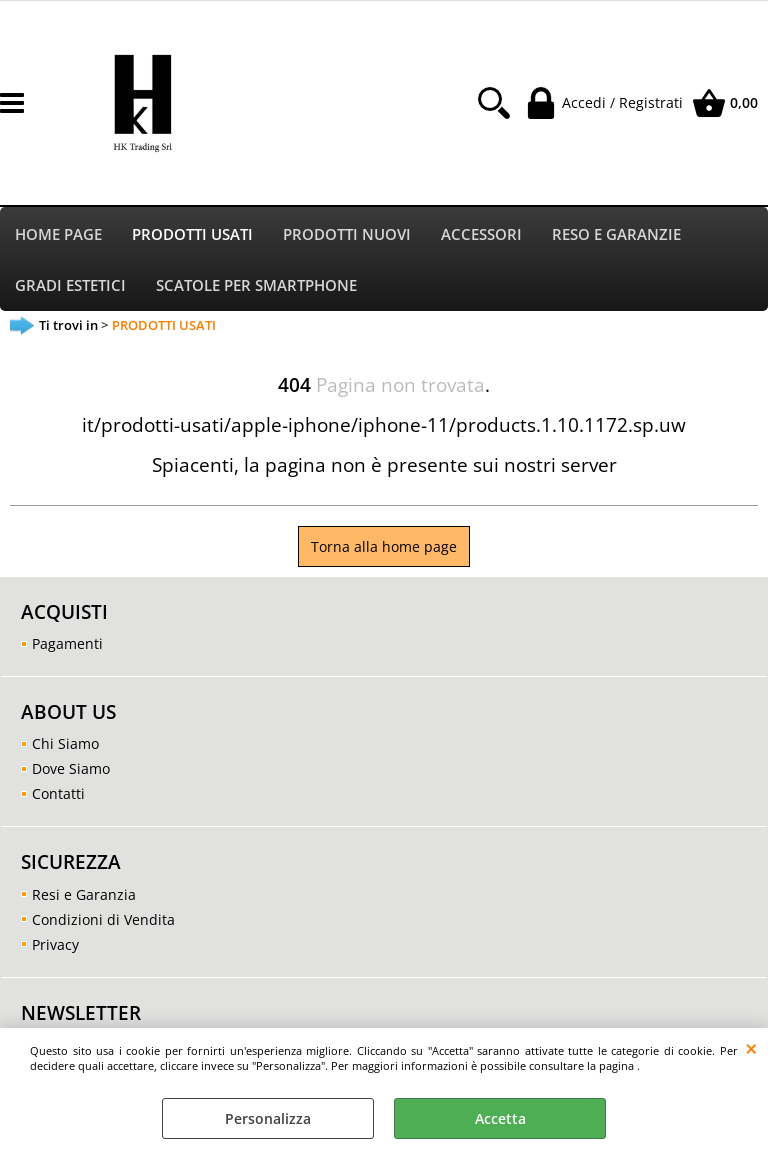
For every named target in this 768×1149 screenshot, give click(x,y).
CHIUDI (751, 1048)
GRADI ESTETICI (70, 288)
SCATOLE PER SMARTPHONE (256, 288)
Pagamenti (67, 648)
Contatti (58, 798)
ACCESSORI (481, 235)
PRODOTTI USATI (192, 235)
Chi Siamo (65, 748)
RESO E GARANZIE (616, 235)
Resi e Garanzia (84, 898)
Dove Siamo (71, 773)
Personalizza (268, 1118)
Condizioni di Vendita (103, 923)
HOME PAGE (58, 235)
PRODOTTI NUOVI (347, 235)
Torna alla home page (384, 551)
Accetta (500, 1118)
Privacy (55, 948)
